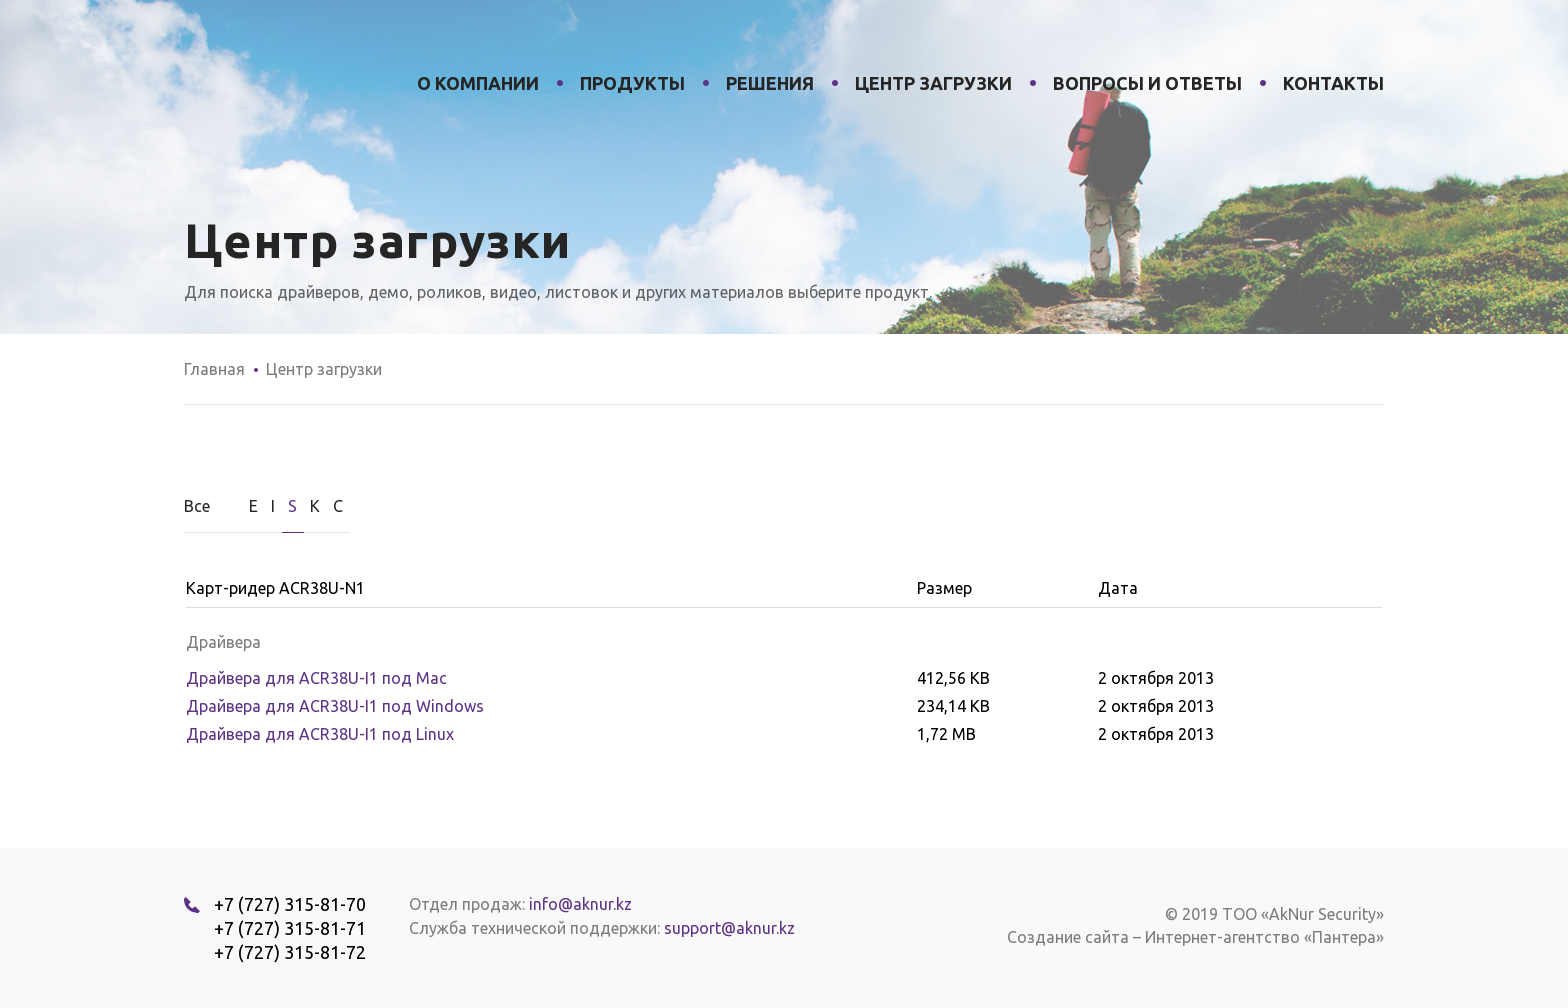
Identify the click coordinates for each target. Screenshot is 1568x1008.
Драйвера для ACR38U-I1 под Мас (316, 678)
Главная (214, 369)
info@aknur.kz (580, 904)
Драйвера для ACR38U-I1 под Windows (335, 706)
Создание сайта (1068, 937)
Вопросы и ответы (1147, 83)
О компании (478, 83)
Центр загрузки (933, 83)
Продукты (632, 83)
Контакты (1333, 83)
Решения (770, 83)
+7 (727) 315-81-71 (290, 928)
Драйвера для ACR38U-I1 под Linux (320, 734)
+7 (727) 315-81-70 (290, 904)
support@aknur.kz (729, 928)
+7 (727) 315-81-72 (290, 952)
